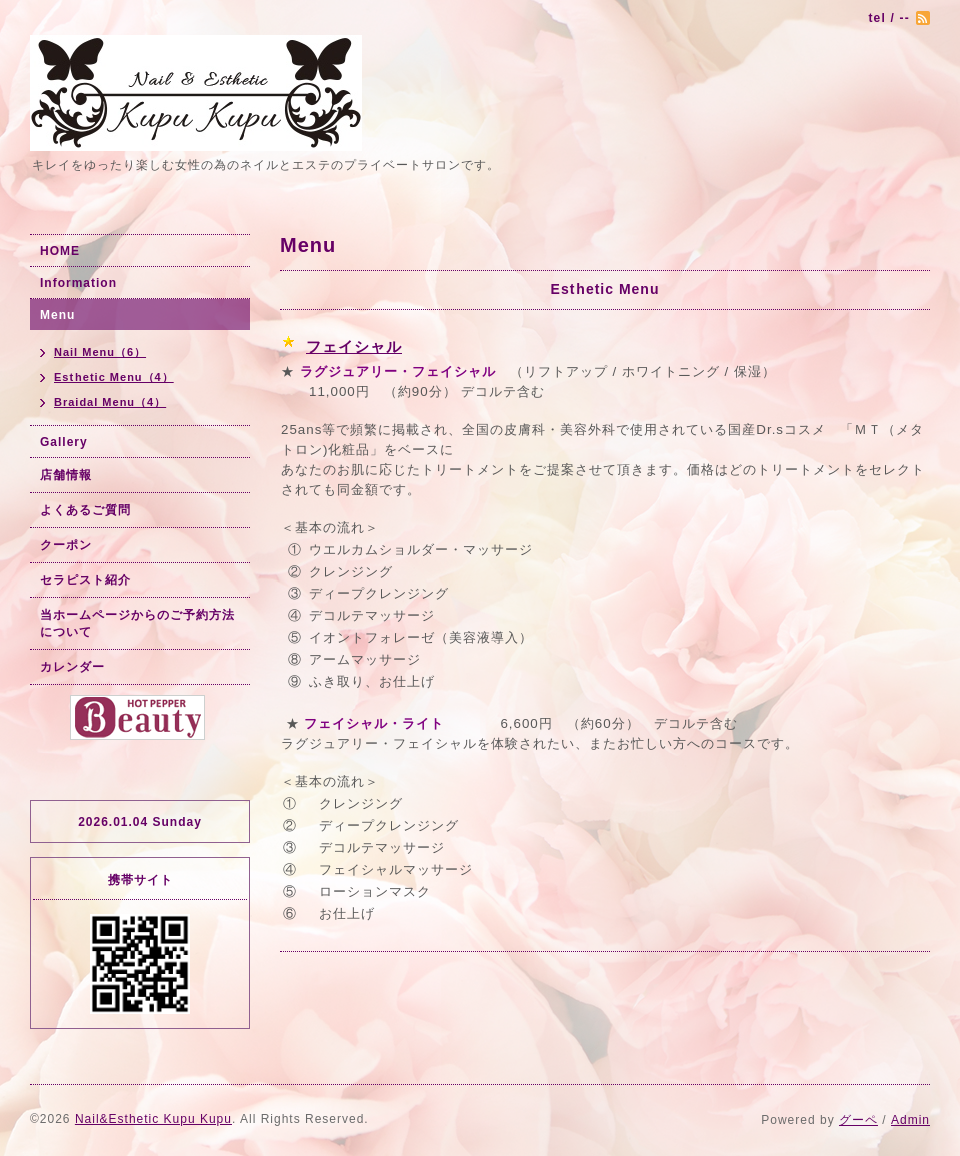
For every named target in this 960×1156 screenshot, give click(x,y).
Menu (57, 315)
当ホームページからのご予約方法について (137, 623)
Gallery (64, 442)
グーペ (858, 1120)
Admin (910, 1120)
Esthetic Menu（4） (114, 377)
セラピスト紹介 (85, 580)
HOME (60, 251)
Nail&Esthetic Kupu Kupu (153, 1119)
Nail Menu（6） (100, 352)
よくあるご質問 (85, 510)
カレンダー (72, 667)
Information (78, 283)
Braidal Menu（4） (110, 402)
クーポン (66, 545)
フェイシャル (354, 346)
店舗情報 (66, 475)
